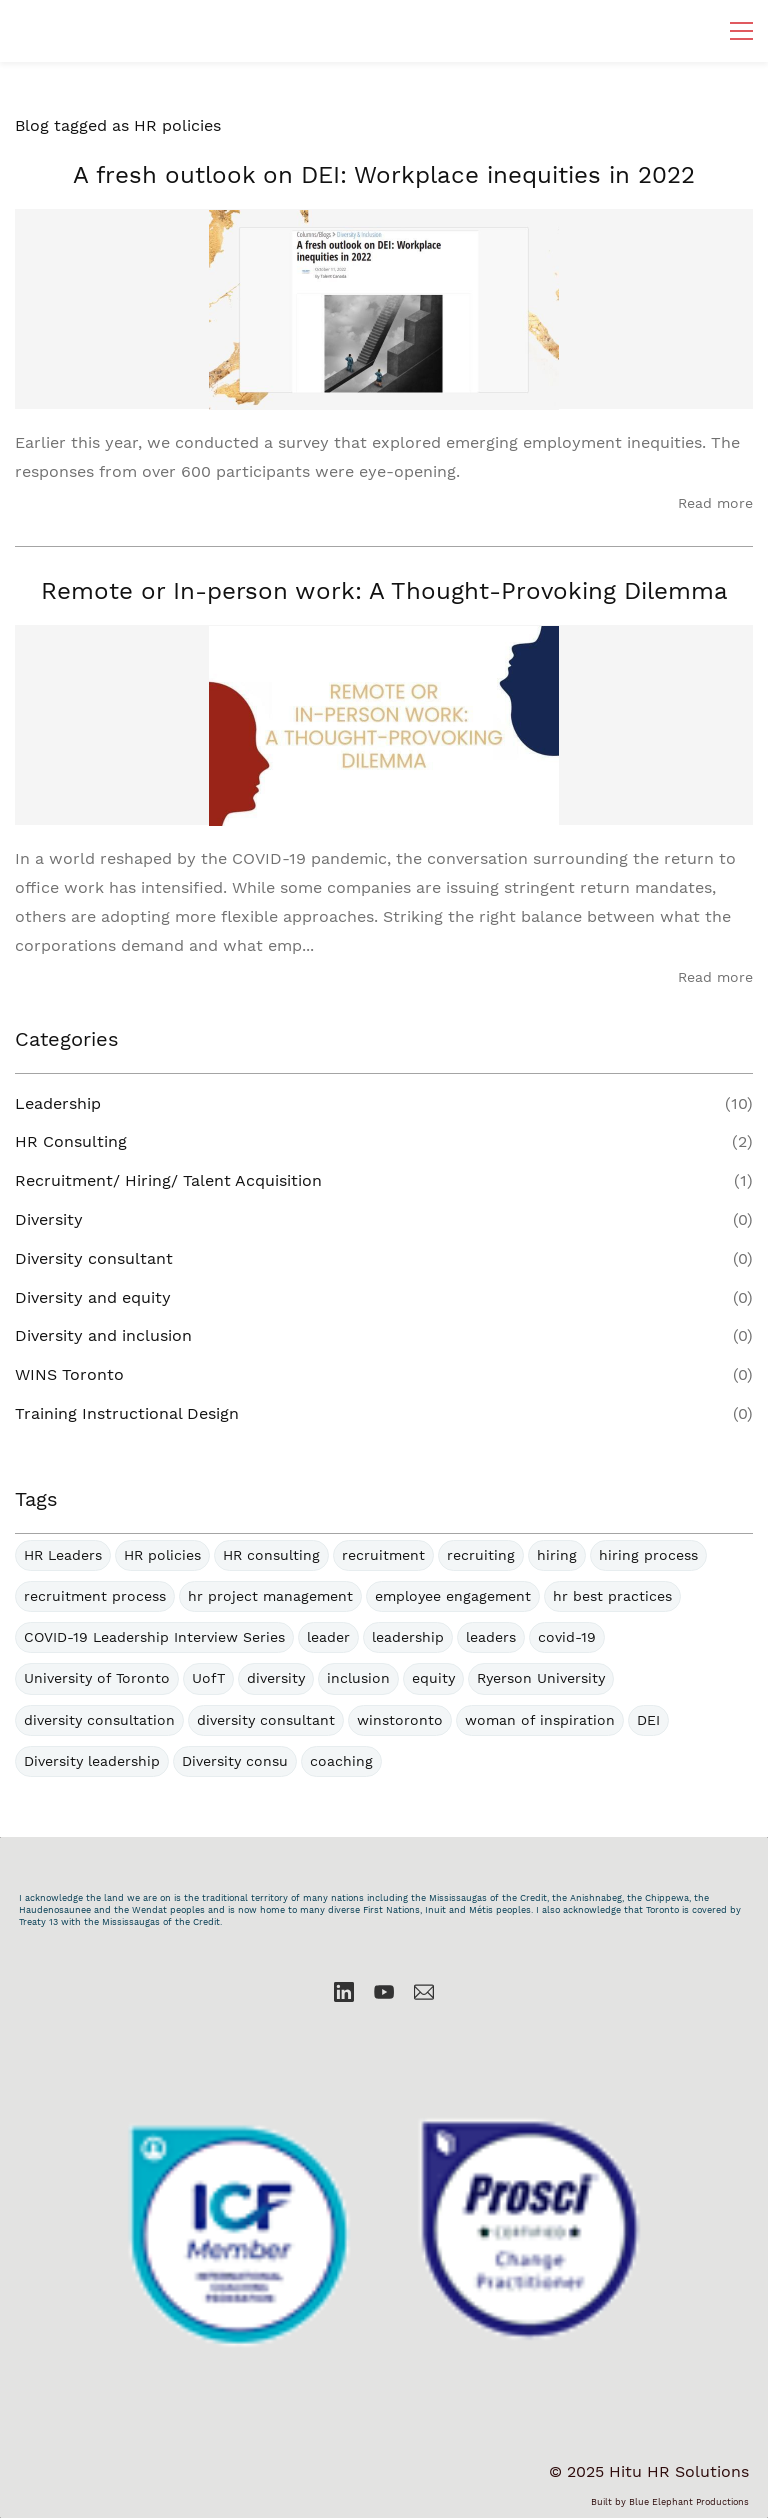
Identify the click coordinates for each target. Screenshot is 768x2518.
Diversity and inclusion (103, 1335)
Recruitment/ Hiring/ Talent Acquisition (168, 1180)
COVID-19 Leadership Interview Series (154, 1637)
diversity (276, 1678)
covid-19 (567, 1637)
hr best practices (612, 1596)
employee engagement (453, 1596)
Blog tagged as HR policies (118, 125)
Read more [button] (715, 503)
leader (328, 1637)
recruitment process (95, 1596)
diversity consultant (266, 1720)
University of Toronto (97, 1678)
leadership (408, 1637)
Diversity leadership (92, 1761)
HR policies (162, 1555)
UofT (208, 1678)
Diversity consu (235, 1761)
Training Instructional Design (127, 1413)
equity (433, 1678)
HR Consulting (71, 1141)
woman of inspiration (540, 1720)
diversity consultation (99, 1720)
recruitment (383, 1555)
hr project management (270, 1596)
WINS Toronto (69, 1374)
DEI (648, 1720)
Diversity (49, 1219)
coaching (341, 1761)
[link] (384, 2040)
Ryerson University (541, 1678)
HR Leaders (63, 1555)
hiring (557, 1555)
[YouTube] (384, 1992)
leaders (491, 1637)
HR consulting (271, 1555)
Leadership (58, 1103)
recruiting (481, 1555)
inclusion (358, 1678)
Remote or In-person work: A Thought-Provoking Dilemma (384, 591)
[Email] (424, 1992)
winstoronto (400, 1720)
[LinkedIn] (344, 1992)
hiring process (648, 1555)
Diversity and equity (93, 1297)
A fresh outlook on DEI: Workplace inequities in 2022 (384, 175)
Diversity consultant (94, 1258)
